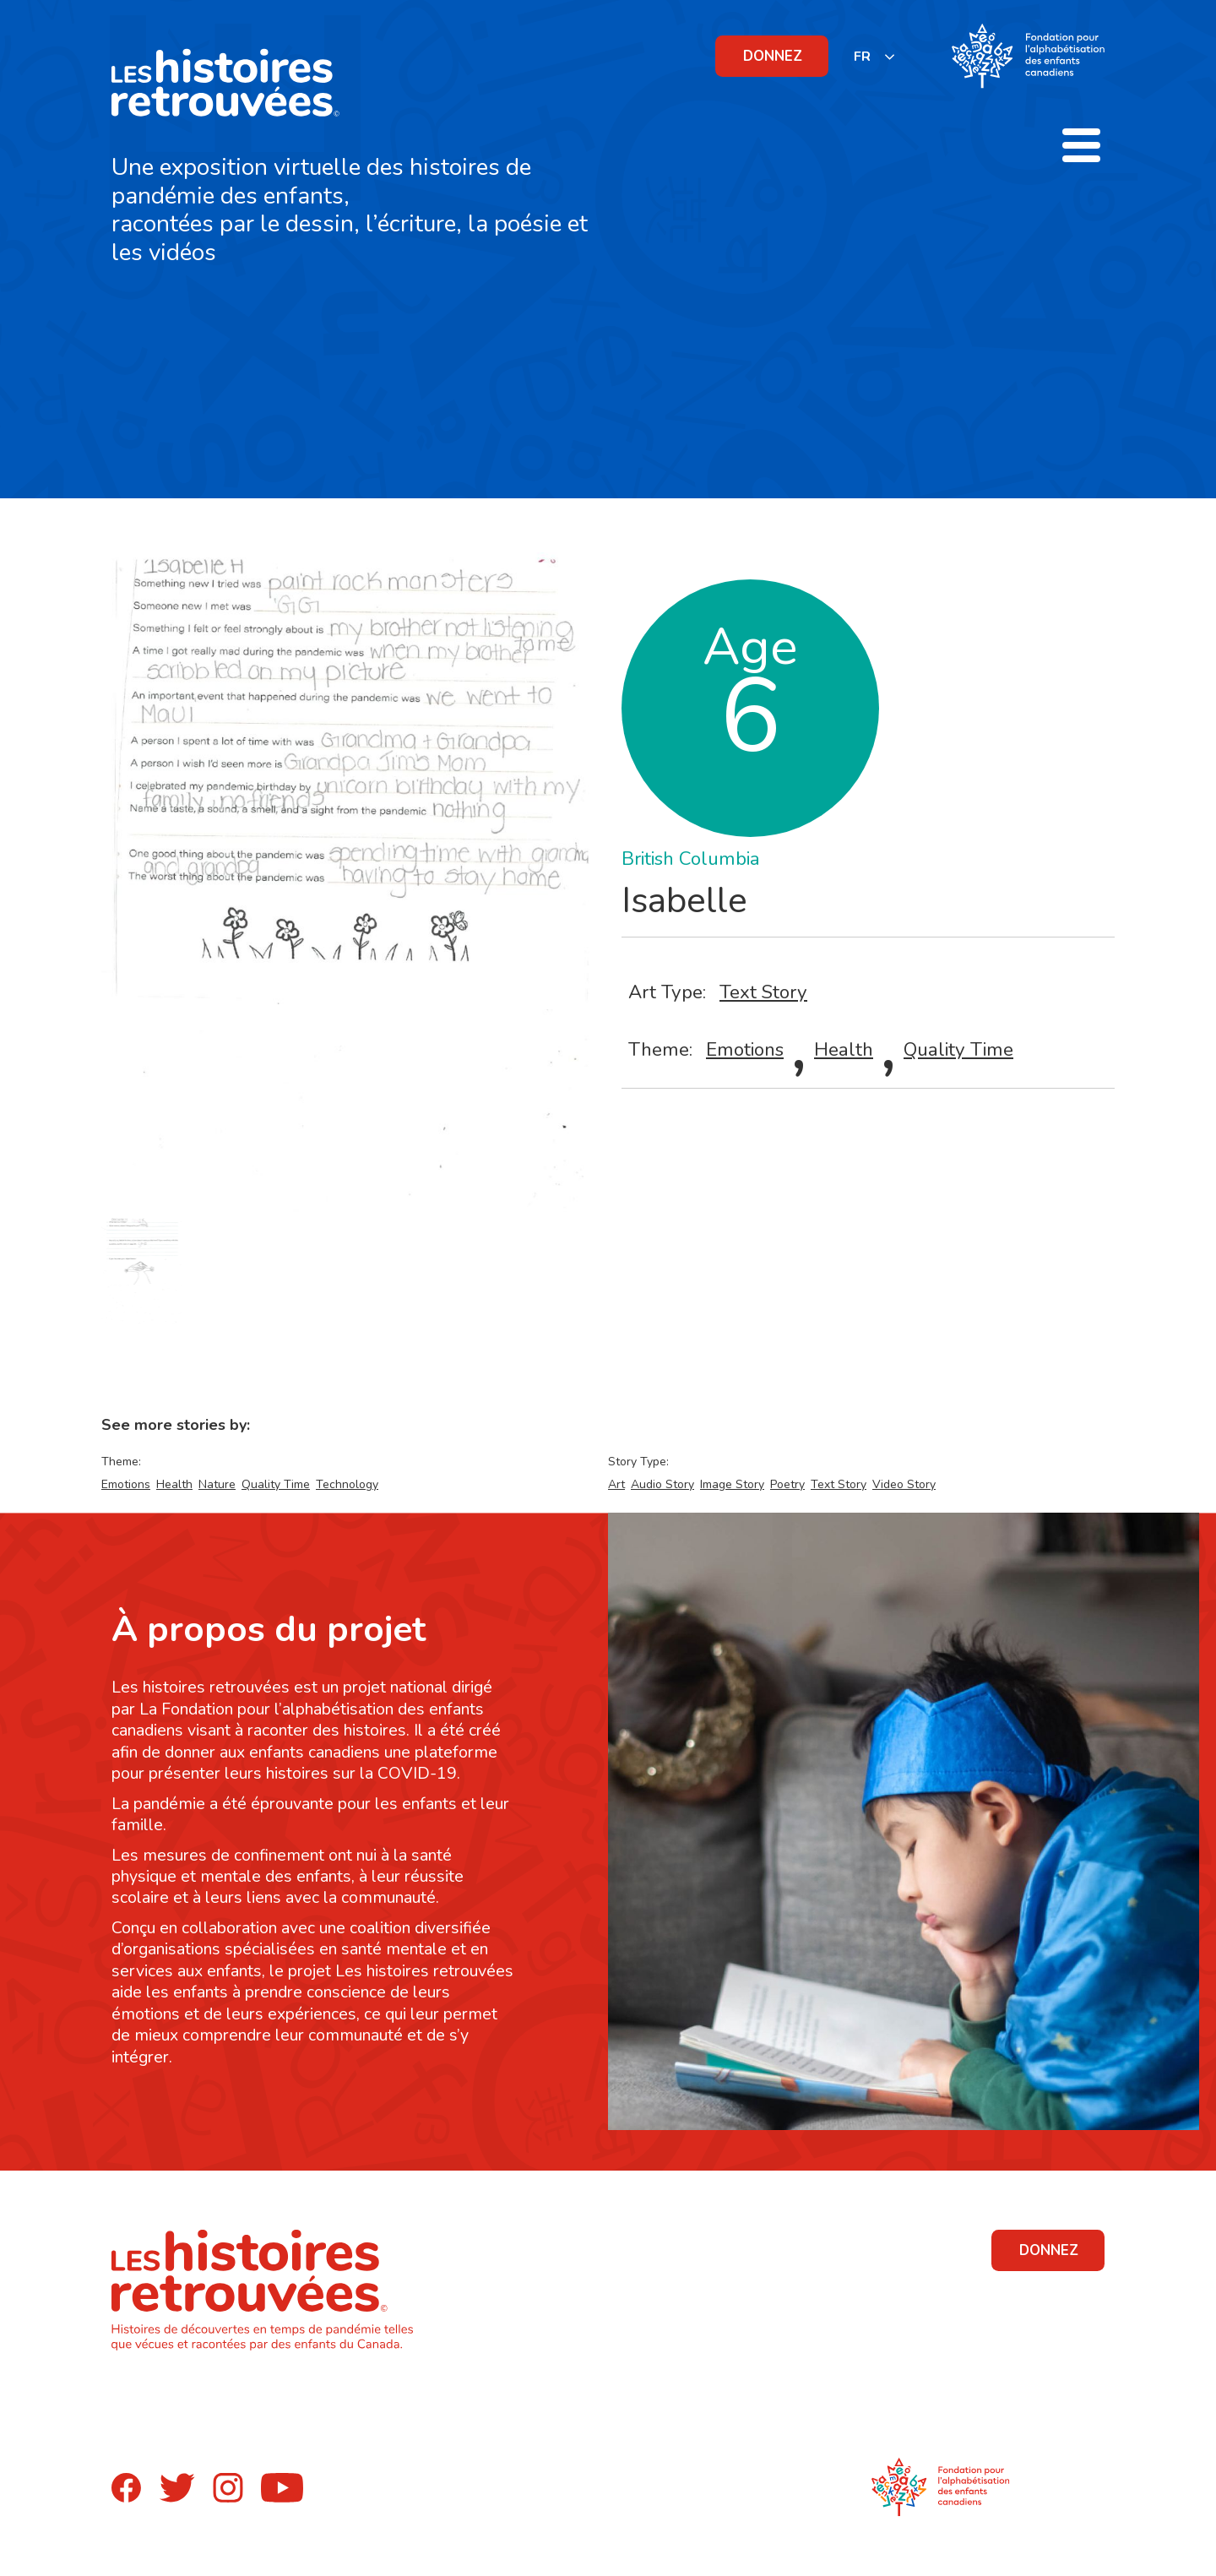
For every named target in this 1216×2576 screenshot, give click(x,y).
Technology (347, 1484)
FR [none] (862, 56)
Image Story (732, 1484)
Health (843, 1049)
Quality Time (958, 1049)
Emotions (745, 1049)
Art (616, 1484)
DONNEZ (772, 56)
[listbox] (874, 56)
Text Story (763, 992)
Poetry (787, 1484)
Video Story (904, 1484)
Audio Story (662, 1484)
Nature (217, 1484)
